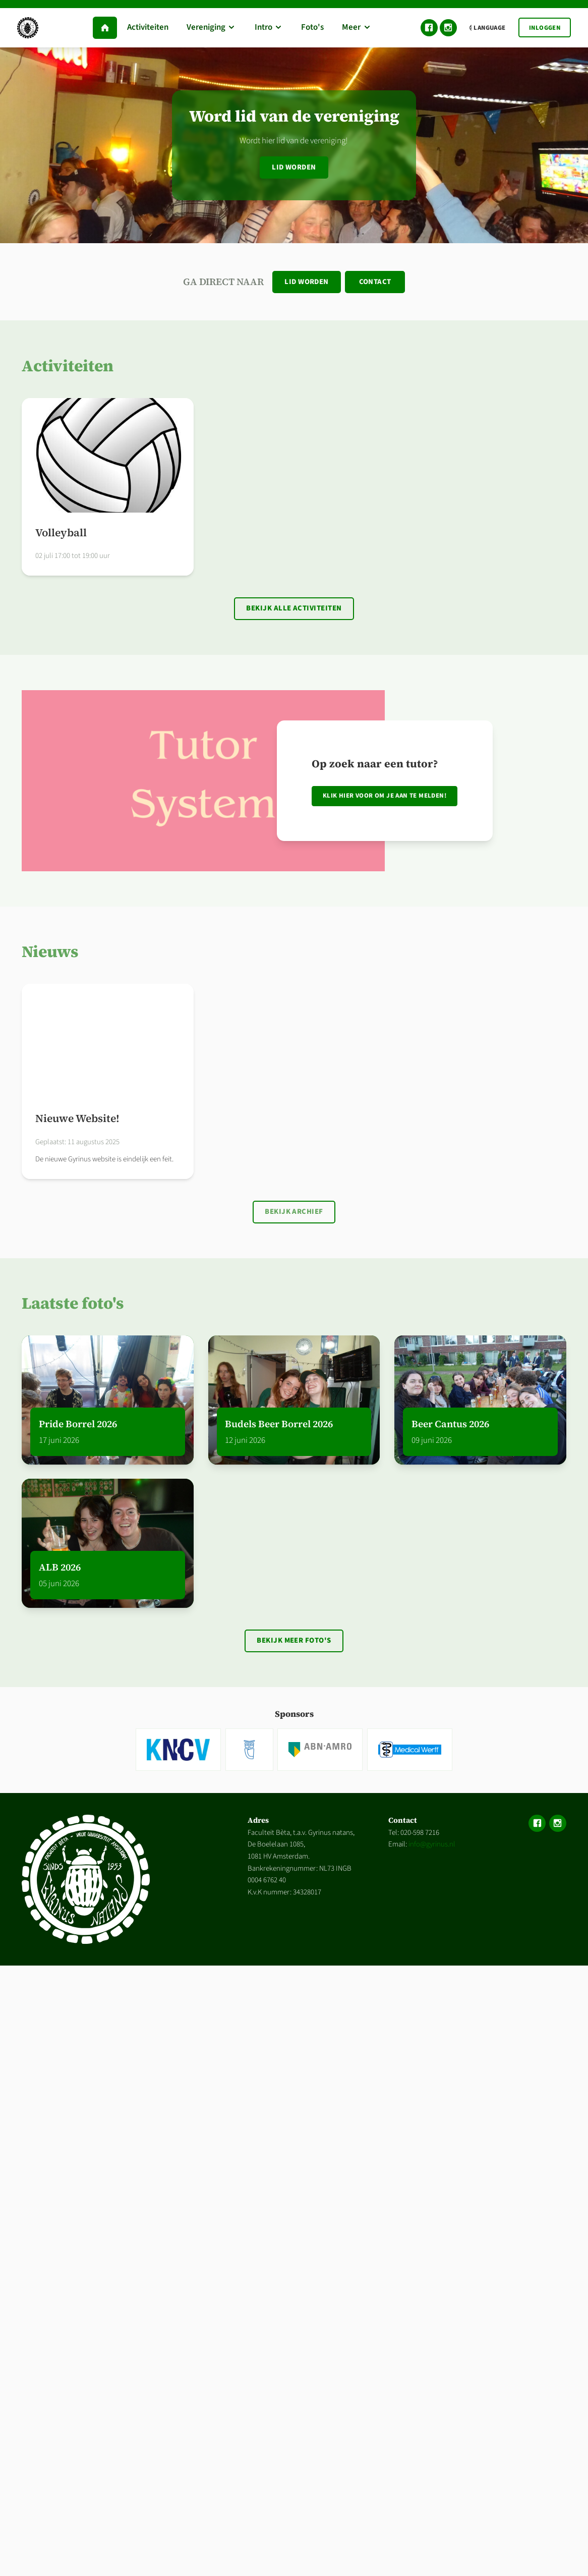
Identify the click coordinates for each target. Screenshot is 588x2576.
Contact (375, 281)
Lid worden (294, 167)
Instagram (448, 27)
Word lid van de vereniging (294, 116)
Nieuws (50, 951)
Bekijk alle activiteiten (293, 608)
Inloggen (544, 27)
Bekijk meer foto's (294, 1640)
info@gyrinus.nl (431, 1844)
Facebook (429, 27)
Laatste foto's (73, 1303)
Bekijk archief (294, 1211)
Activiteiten (67, 366)
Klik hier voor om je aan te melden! (385, 795)
